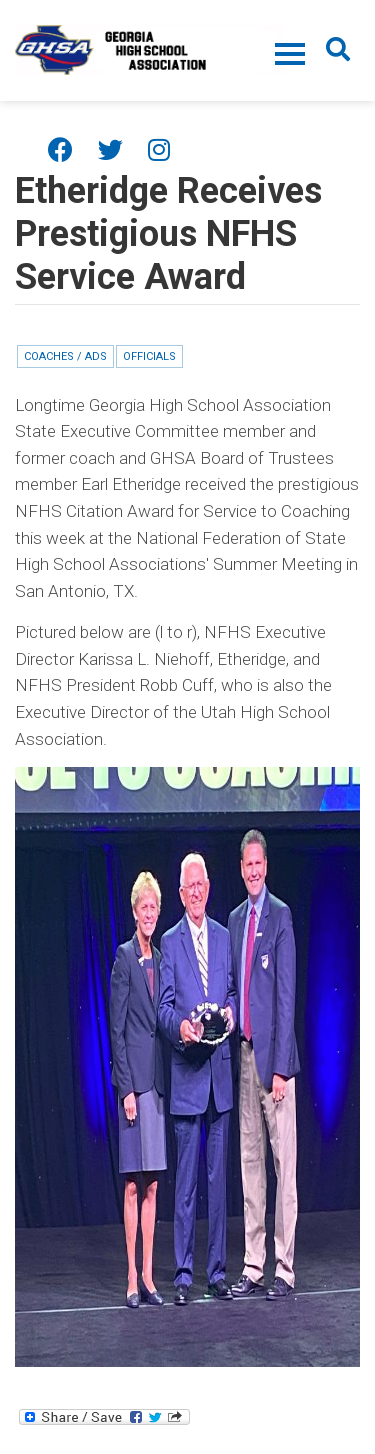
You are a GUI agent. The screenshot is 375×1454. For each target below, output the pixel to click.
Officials (149, 356)
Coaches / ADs (65, 356)
